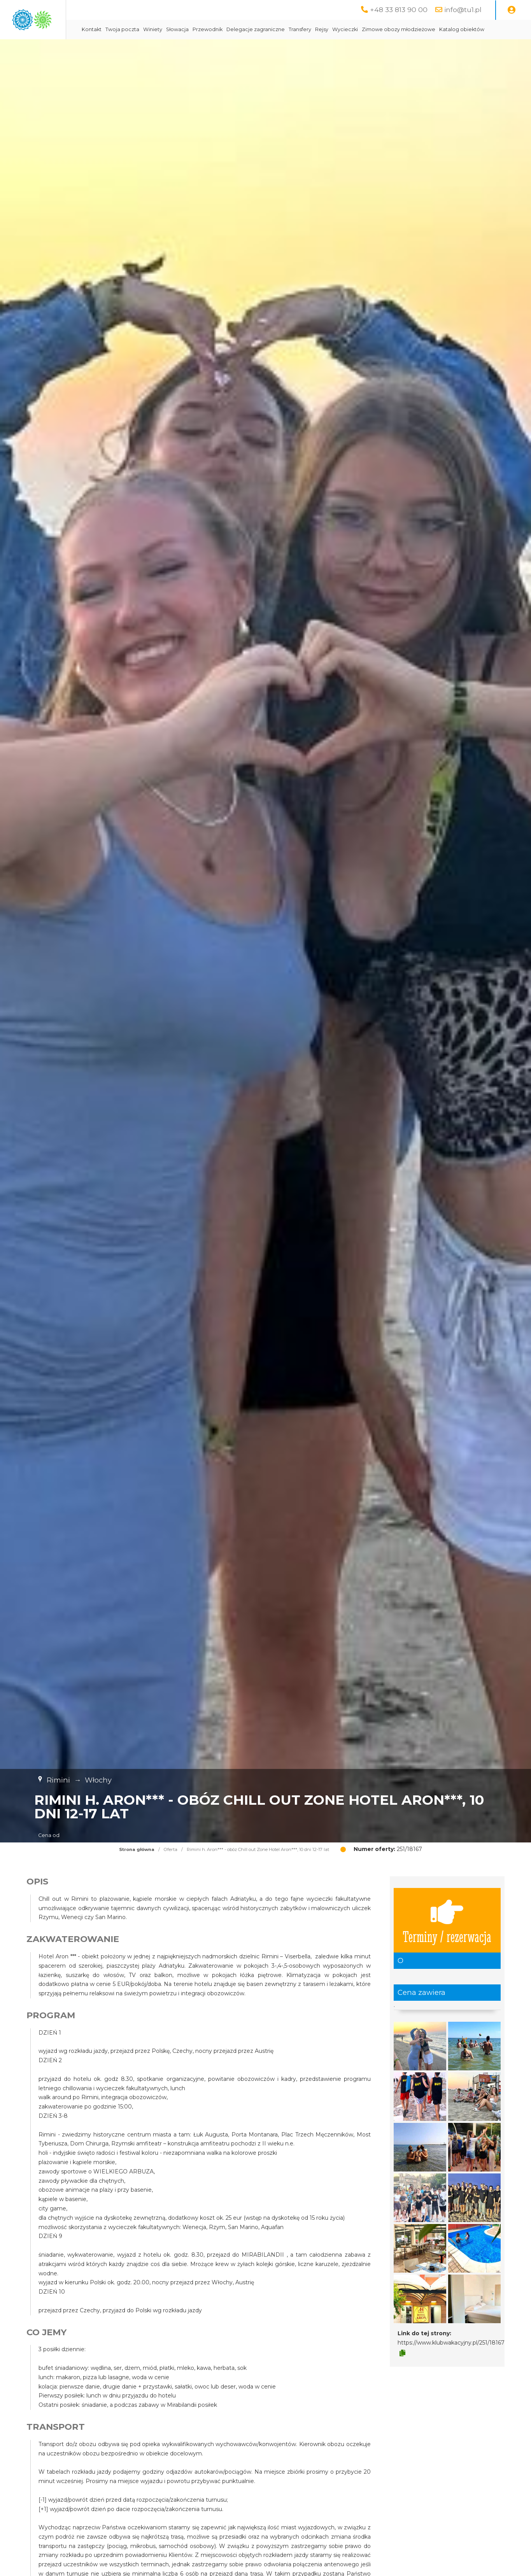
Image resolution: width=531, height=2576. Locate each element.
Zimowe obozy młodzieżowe (473, 29)
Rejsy (396, 29)
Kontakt (166, 29)
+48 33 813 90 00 (399, 9)
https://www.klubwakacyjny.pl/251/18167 (451, 2362)
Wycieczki (419, 29)
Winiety (227, 29)
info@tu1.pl (463, 9)
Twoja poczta (197, 29)
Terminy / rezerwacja (447, 1939)
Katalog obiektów (178, 49)
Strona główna (136, 1869)
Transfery (374, 29)
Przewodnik (282, 29)
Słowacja (251, 29)
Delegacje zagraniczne (330, 29)
